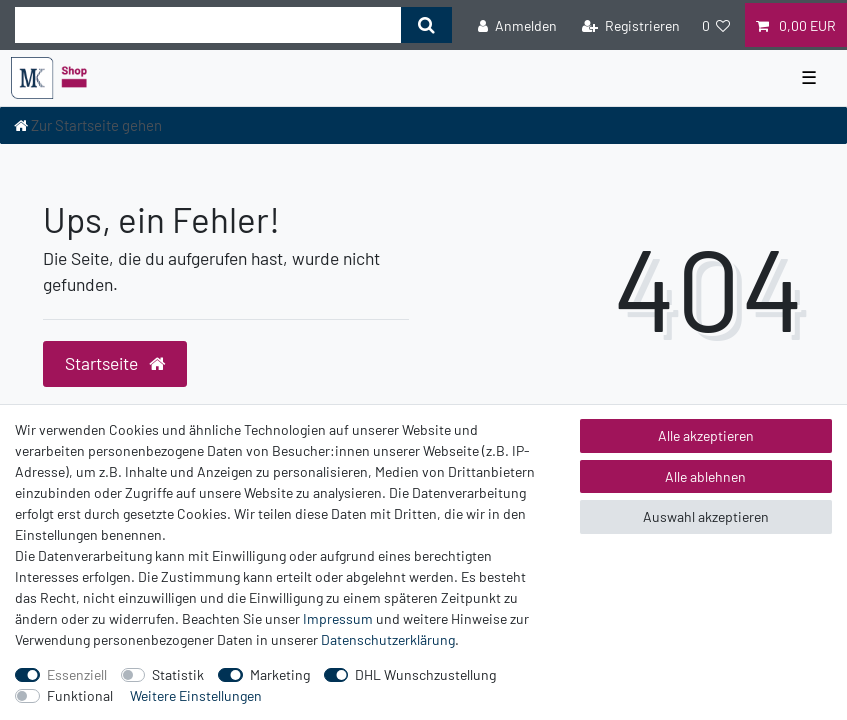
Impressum (338, 618)
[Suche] (426, 25)
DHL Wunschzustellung (425, 674)
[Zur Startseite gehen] (88, 125)
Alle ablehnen (705, 476)
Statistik (178, 674)
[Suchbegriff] (208, 25)
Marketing (280, 674)
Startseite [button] (115, 363)
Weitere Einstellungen (196, 695)
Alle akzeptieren (706, 435)
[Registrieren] (631, 24)
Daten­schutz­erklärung (388, 639)
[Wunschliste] (716, 24)
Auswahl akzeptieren (706, 516)
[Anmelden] (517, 24)
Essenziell (77, 674)
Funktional (80, 695)
